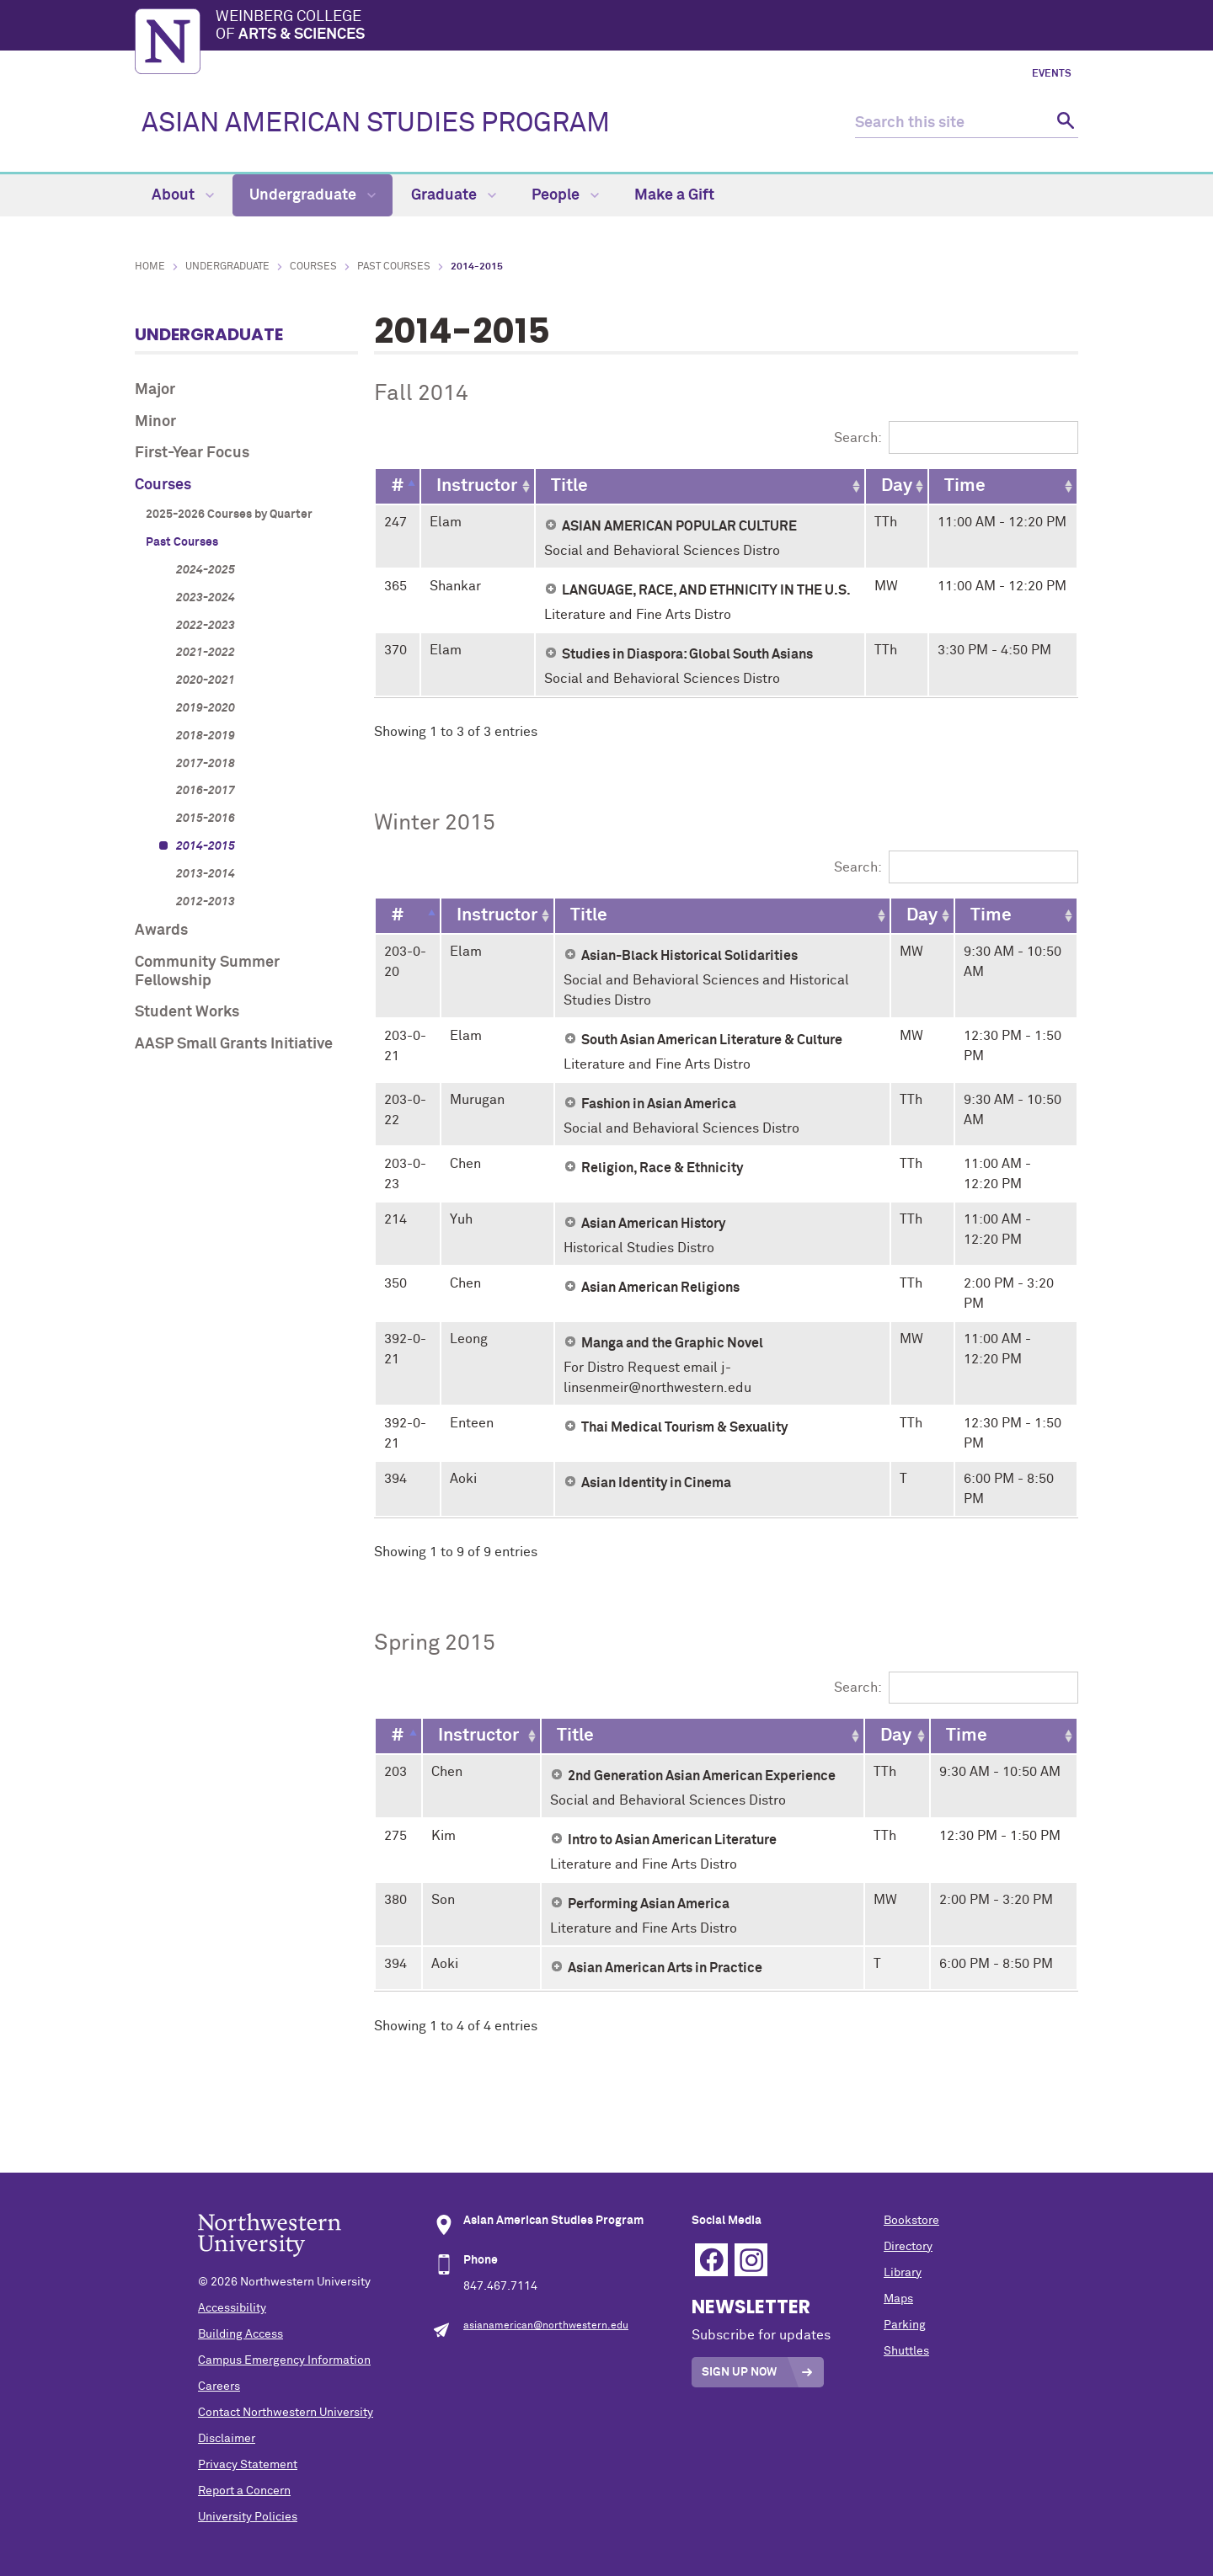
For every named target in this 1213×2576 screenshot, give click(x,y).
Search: (956, 438)
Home (150, 267)
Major (155, 389)
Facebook (711, 2259)
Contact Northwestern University (285, 2413)
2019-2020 (205, 708)
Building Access (240, 2334)
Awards (161, 930)
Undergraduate (312, 195)
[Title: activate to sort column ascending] (700, 486)
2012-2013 (205, 902)
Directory (908, 2247)
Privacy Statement (247, 2465)
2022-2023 (205, 626)
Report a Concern (244, 2491)
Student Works (187, 1012)
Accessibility (232, 2308)
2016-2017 (205, 791)
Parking (905, 2325)
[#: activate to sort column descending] (397, 486)
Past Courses (393, 267)
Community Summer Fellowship (207, 972)
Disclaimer (226, 2439)
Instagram (751, 2259)
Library (903, 2273)
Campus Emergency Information (284, 2360)
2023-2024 (205, 598)
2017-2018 (205, 764)
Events (1051, 74)
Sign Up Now (739, 2372)
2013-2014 (205, 874)
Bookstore (911, 2221)
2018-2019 (205, 736)
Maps (898, 2299)
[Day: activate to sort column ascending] (897, 486)
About (183, 195)
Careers (219, 2386)
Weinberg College (647, 27)
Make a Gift (674, 195)
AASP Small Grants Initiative (234, 1044)
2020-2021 (205, 680)
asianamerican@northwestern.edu (545, 2326)
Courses (313, 267)
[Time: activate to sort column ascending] (1002, 486)
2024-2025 (205, 570)
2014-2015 (205, 846)
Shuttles (906, 2351)
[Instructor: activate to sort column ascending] (477, 486)
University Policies (247, 2517)
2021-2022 (205, 653)
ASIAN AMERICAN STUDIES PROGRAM (376, 123)
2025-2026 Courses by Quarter (229, 514)
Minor (155, 421)
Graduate (453, 195)
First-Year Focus (192, 453)
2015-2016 (205, 818)
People (565, 195)
